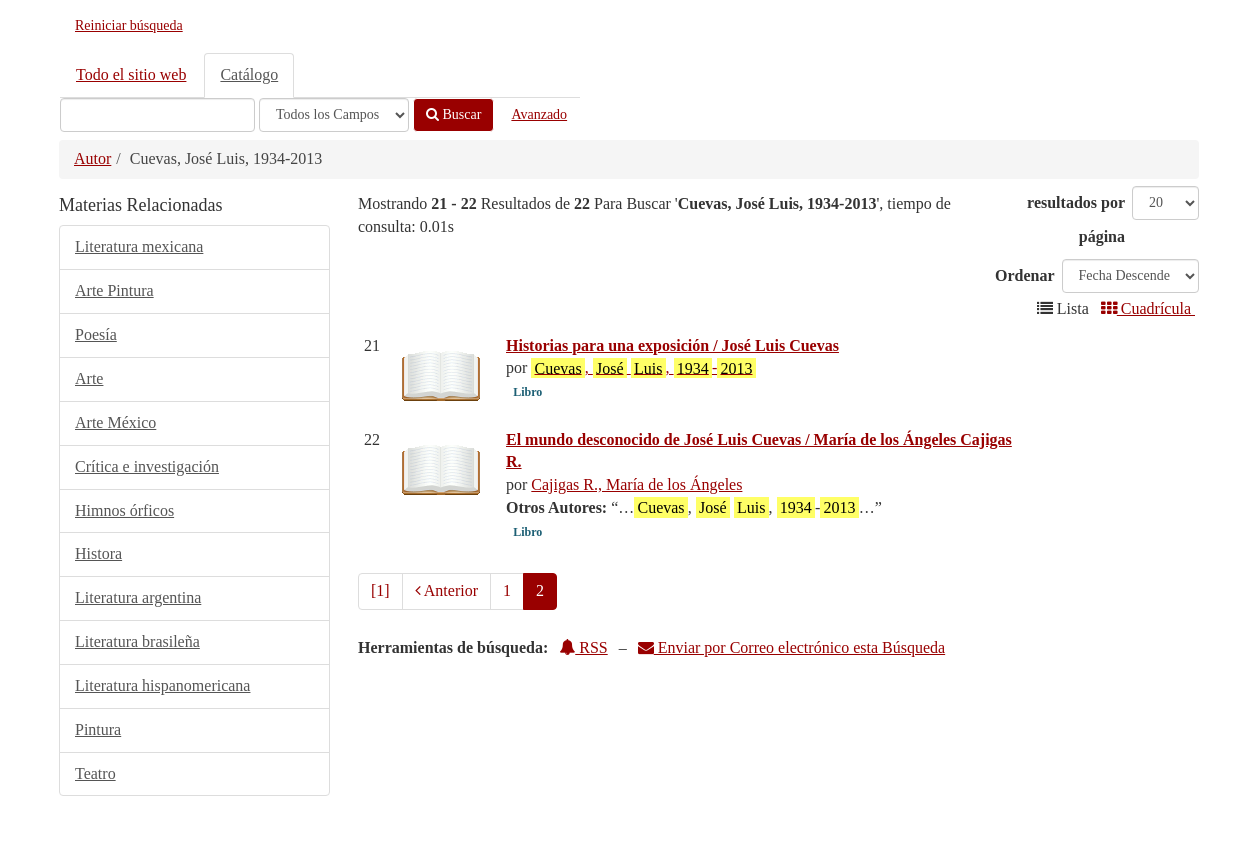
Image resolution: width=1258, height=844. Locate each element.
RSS (583, 647)
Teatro (95, 773)
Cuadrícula (1148, 308)
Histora (98, 553)
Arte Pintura (114, 290)
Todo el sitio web (131, 74)
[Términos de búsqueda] (157, 115)
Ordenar (1025, 275)
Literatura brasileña (137, 641)
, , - (643, 368)
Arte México (115, 422)
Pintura (98, 729)
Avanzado (539, 114)
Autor (92, 158)
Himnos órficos (124, 510)
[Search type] (334, 115)
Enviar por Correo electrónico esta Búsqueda (791, 647)
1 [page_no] (507, 590)
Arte (89, 378)
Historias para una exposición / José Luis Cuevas (672, 345)
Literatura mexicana (139, 246)
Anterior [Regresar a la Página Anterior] (446, 590)
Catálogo (249, 74)
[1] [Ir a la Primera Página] (380, 590)
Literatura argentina (138, 597)
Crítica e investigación (147, 466)
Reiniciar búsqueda (129, 25)
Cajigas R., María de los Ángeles (636, 484)
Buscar (453, 114)
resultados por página (1076, 219)
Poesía (96, 334)
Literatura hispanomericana (162, 685)
